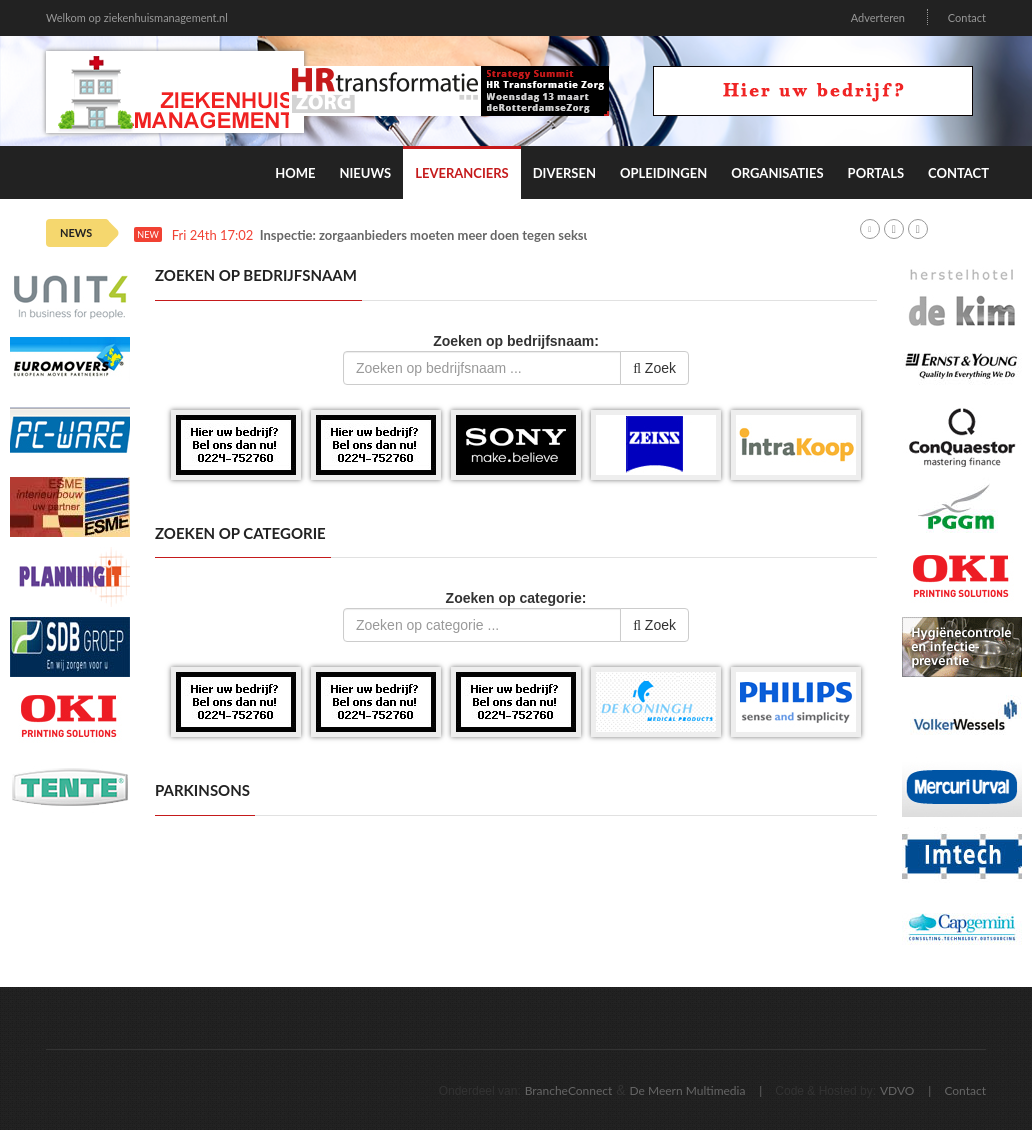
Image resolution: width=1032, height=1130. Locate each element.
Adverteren (878, 17)
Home (295, 173)
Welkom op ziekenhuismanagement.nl (137, 17)
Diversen (564, 173)
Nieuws (365, 173)
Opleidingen (663, 173)
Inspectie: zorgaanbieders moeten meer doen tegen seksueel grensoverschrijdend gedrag (515, 235)
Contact (967, 17)
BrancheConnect (569, 1090)
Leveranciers (462, 173)
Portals (876, 173)
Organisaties (777, 173)
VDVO (897, 1090)
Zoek (654, 368)
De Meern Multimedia (688, 1090)
